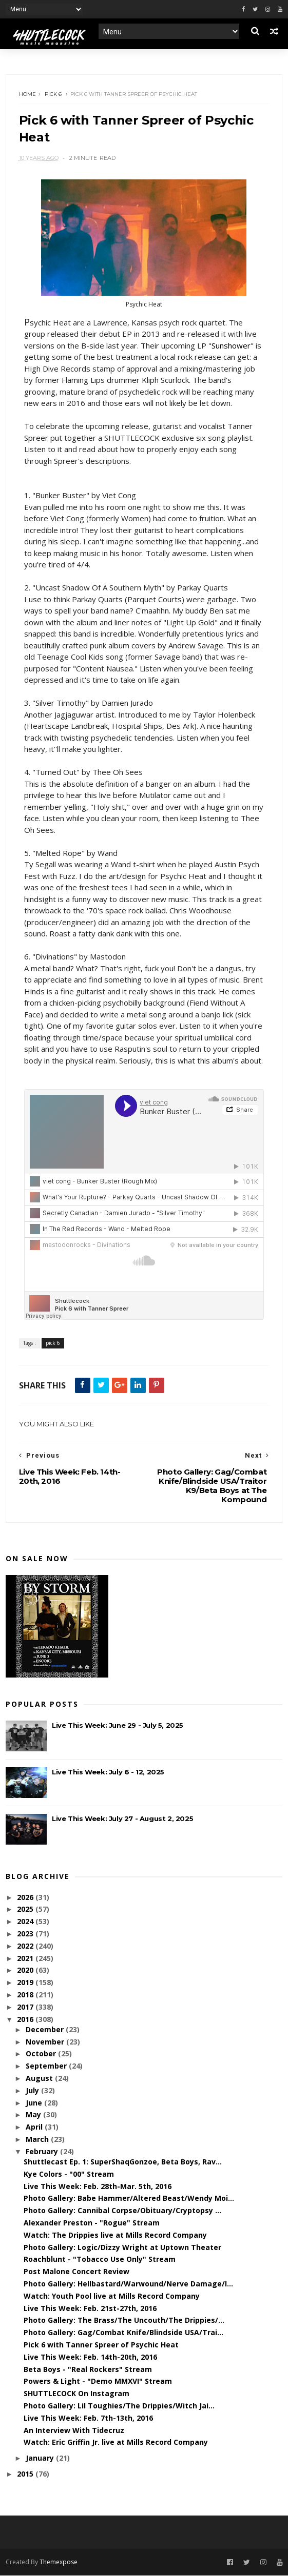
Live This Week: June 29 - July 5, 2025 (117, 1726)
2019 (26, 1983)
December (46, 2030)
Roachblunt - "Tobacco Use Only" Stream (100, 2259)
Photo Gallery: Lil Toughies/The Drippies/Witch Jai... (119, 2406)
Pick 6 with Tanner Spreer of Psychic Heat (101, 2345)
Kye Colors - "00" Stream (69, 2174)
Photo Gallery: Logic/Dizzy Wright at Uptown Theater (122, 2248)
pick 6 (53, 94)
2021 (26, 1959)
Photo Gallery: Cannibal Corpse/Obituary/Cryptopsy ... (122, 2211)
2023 (26, 1934)
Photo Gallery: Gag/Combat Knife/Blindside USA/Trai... (123, 2333)
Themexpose (59, 2562)
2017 (26, 2007)
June (35, 2103)
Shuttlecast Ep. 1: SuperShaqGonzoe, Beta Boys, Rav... (123, 2162)
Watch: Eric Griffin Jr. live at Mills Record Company (116, 2442)
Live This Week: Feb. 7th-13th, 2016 (88, 2418)
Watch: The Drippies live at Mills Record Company (115, 2235)
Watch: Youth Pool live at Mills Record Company (112, 2296)
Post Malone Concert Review (76, 2272)
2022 (26, 1946)
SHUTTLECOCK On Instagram (76, 2394)
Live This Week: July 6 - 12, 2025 (108, 1772)
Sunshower (231, 346)
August (40, 2078)
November (46, 2042)
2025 (26, 1909)
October (42, 2054)
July (33, 2091)
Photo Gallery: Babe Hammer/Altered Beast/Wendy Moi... (129, 2198)
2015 (26, 2474)
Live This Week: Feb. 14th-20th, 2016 (90, 2357)
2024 (26, 1922)
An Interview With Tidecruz (74, 2431)
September (47, 2066)
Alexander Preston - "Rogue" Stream (92, 2223)
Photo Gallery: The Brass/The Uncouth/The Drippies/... (124, 2320)
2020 (26, 1970)
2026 (26, 1898)
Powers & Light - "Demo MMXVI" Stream (98, 2381)
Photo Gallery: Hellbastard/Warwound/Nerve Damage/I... (128, 2284)
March (38, 2139)
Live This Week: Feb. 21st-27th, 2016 (90, 2309)
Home (27, 94)
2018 (26, 1995)
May (34, 2115)
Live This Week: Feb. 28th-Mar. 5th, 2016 (97, 2187)
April (35, 2127)
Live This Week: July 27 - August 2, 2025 (122, 1819)
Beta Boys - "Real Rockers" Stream (88, 2370)
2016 (26, 2020)
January (41, 2458)
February (43, 2152)
